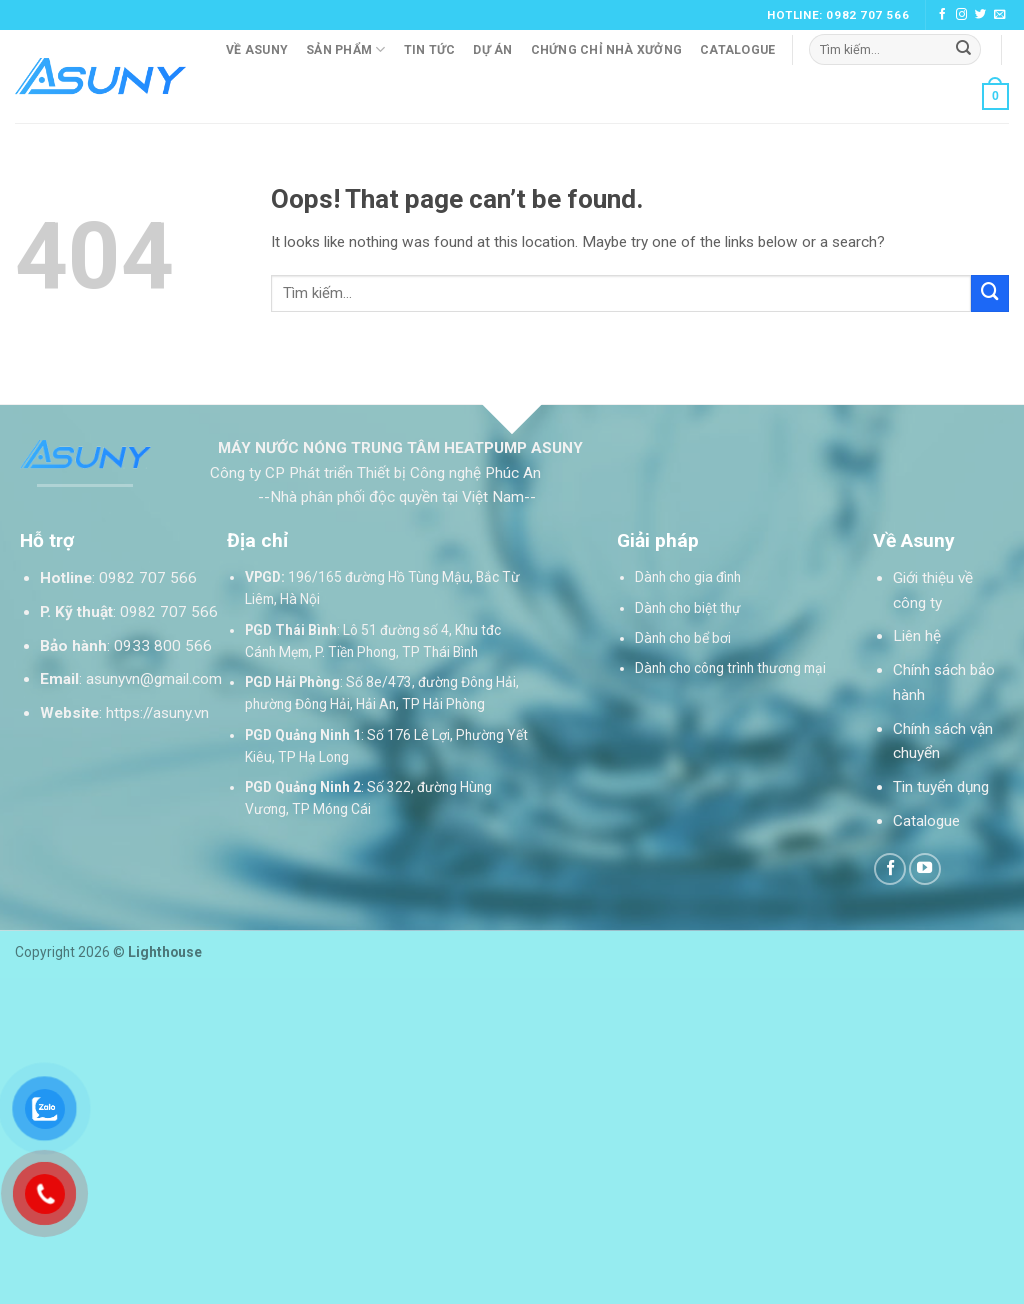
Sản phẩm (345, 49)
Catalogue (737, 50)
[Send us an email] (1000, 15)
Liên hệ (917, 636)
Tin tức (430, 50)
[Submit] (963, 49)
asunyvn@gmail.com (154, 679)
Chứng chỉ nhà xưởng (607, 50)
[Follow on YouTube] (925, 869)
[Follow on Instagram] (962, 15)
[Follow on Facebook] (943, 15)
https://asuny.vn (157, 713)
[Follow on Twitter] (981, 15)
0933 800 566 (163, 646)
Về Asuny (257, 50)
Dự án (492, 50)
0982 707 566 (148, 578)
